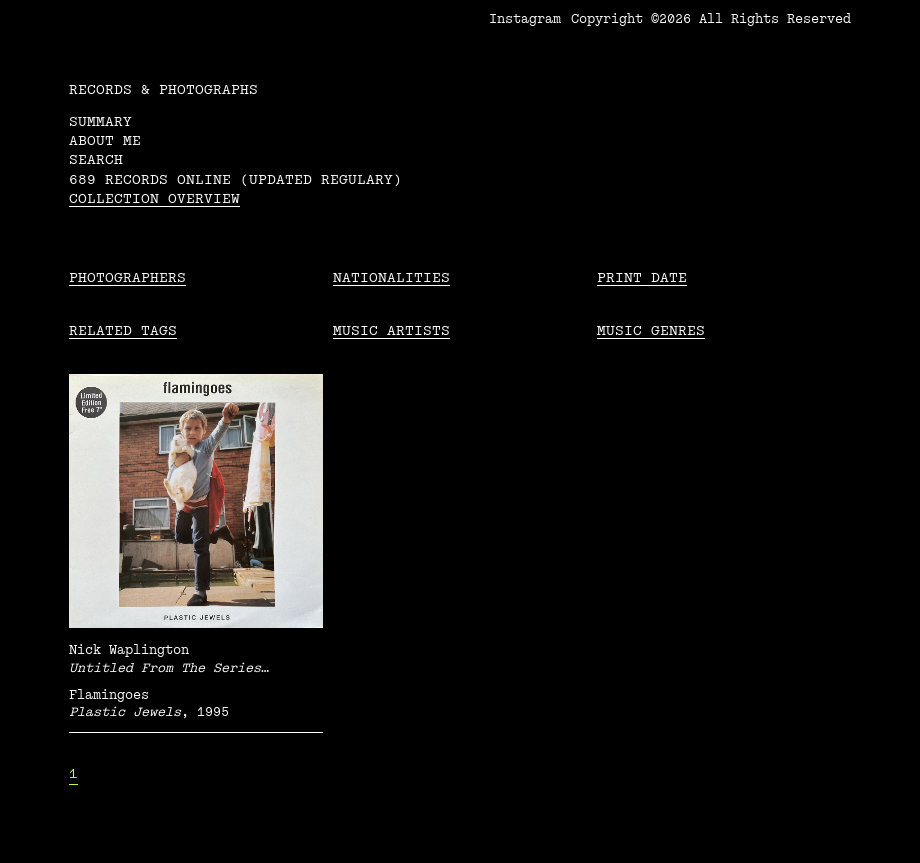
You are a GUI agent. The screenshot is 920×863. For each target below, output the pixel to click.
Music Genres (651, 330)
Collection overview (154, 198)
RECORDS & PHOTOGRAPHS (163, 89)
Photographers (127, 277)
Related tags (123, 330)
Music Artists (391, 330)
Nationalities (391, 277)
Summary (100, 121)
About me (105, 140)
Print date (642, 277)
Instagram (525, 19)
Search (96, 159)
